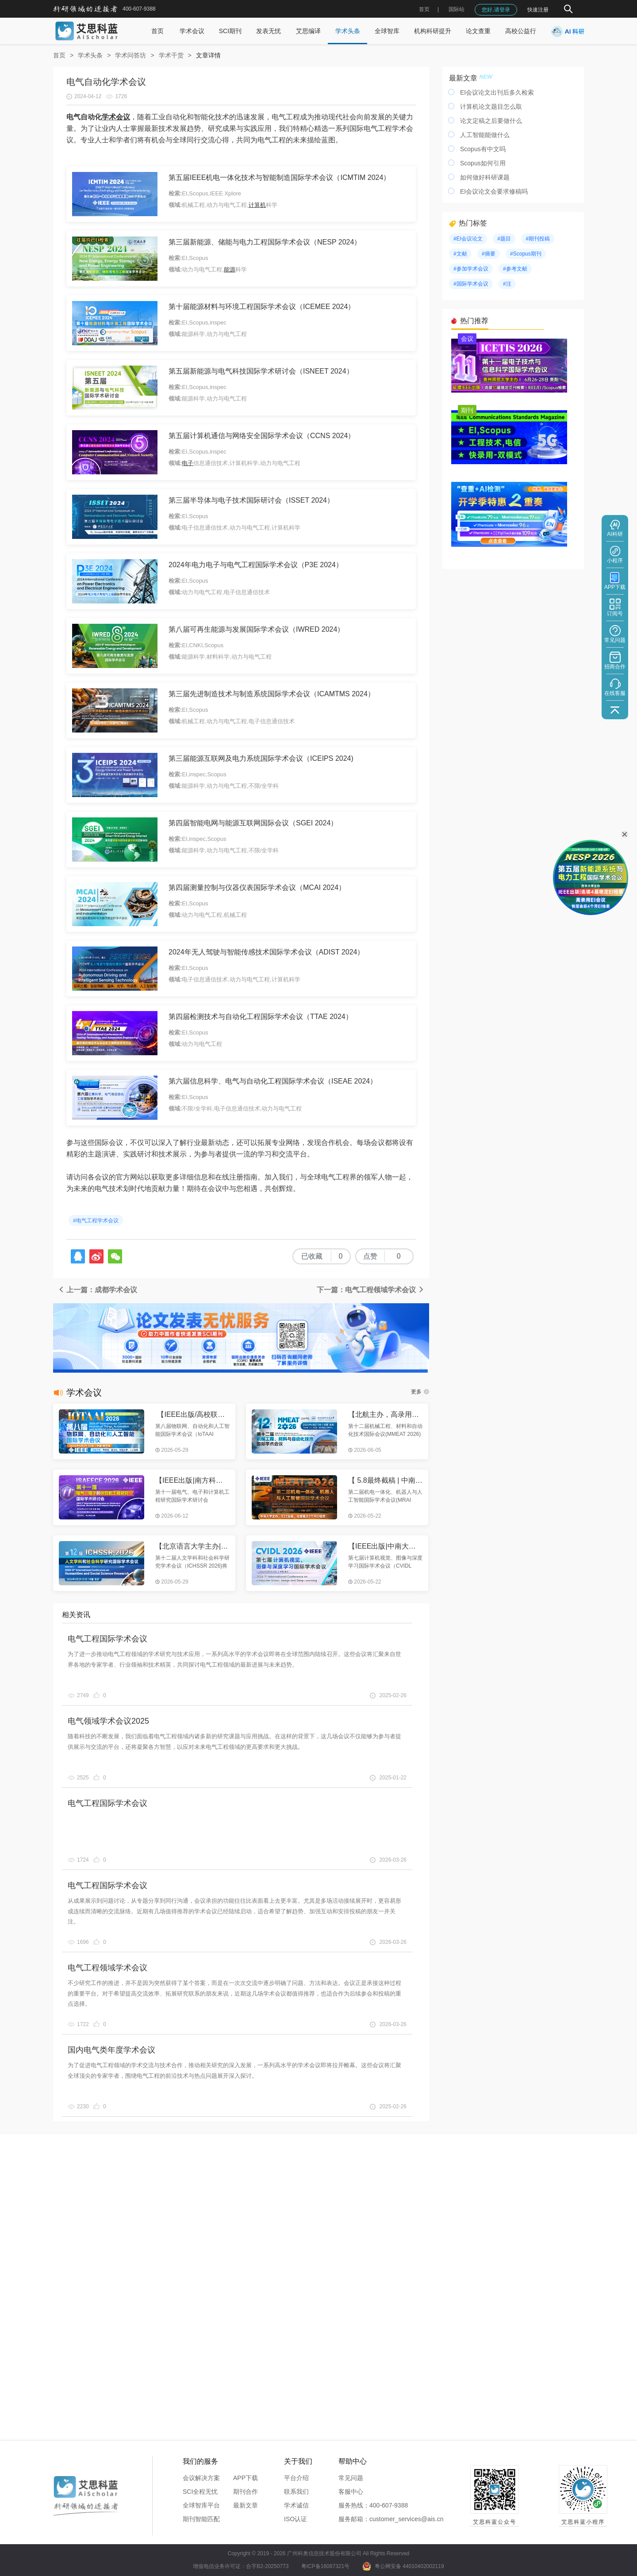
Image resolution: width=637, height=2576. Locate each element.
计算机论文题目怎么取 (491, 106)
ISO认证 (295, 2519)
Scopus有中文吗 (483, 149)
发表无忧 (268, 30)
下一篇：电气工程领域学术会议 (371, 1290)
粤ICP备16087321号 (325, 2566)
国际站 (456, 9)
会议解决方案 (201, 2477)
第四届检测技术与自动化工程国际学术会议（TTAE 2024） (261, 1016)
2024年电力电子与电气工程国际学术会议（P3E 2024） (256, 565)
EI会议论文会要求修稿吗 (494, 191)
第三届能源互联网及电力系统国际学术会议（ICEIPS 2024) (261, 758)
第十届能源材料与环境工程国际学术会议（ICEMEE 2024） (262, 306)
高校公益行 (520, 30)
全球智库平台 (201, 2505)
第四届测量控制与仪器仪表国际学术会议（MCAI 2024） (257, 887)
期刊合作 (245, 2491)
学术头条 (347, 30)
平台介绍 (296, 2477)
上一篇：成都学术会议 (97, 1290)
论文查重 (478, 30)
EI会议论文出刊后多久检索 (497, 92)
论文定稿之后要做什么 (491, 120)
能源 (229, 269)
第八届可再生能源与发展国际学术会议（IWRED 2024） (256, 629)
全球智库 (387, 30)
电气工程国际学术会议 (107, 1638)
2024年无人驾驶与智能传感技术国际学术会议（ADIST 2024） (266, 952)
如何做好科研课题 (485, 177)
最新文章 (245, 2505)
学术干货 (171, 55)
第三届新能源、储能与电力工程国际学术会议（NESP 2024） (265, 242)
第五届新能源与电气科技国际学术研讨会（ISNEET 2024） (261, 371)
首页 (424, 9)
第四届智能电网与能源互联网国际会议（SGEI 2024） (253, 823)
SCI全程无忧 (200, 2491)
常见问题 (350, 2477)
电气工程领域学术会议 (107, 1967)
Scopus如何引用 (483, 163)
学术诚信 (296, 2505)
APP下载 (245, 2477)
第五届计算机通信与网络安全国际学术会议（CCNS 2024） (262, 435)
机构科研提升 (432, 30)
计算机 (257, 205)
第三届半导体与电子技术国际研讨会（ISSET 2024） (251, 500)
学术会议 (192, 30)
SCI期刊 (230, 30)
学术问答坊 (130, 55)
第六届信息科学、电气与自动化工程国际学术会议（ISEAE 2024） (273, 1081)
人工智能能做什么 (485, 134)
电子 (187, 463)
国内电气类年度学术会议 (111, 2050)
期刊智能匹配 (201, 2519)
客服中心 (350, 2491)
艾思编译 (308, 30)
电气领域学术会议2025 (108, 1721)
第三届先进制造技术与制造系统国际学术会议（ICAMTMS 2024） (272, 694)
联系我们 (296, 2491)
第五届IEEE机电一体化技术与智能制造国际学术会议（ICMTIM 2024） (279, 177)
